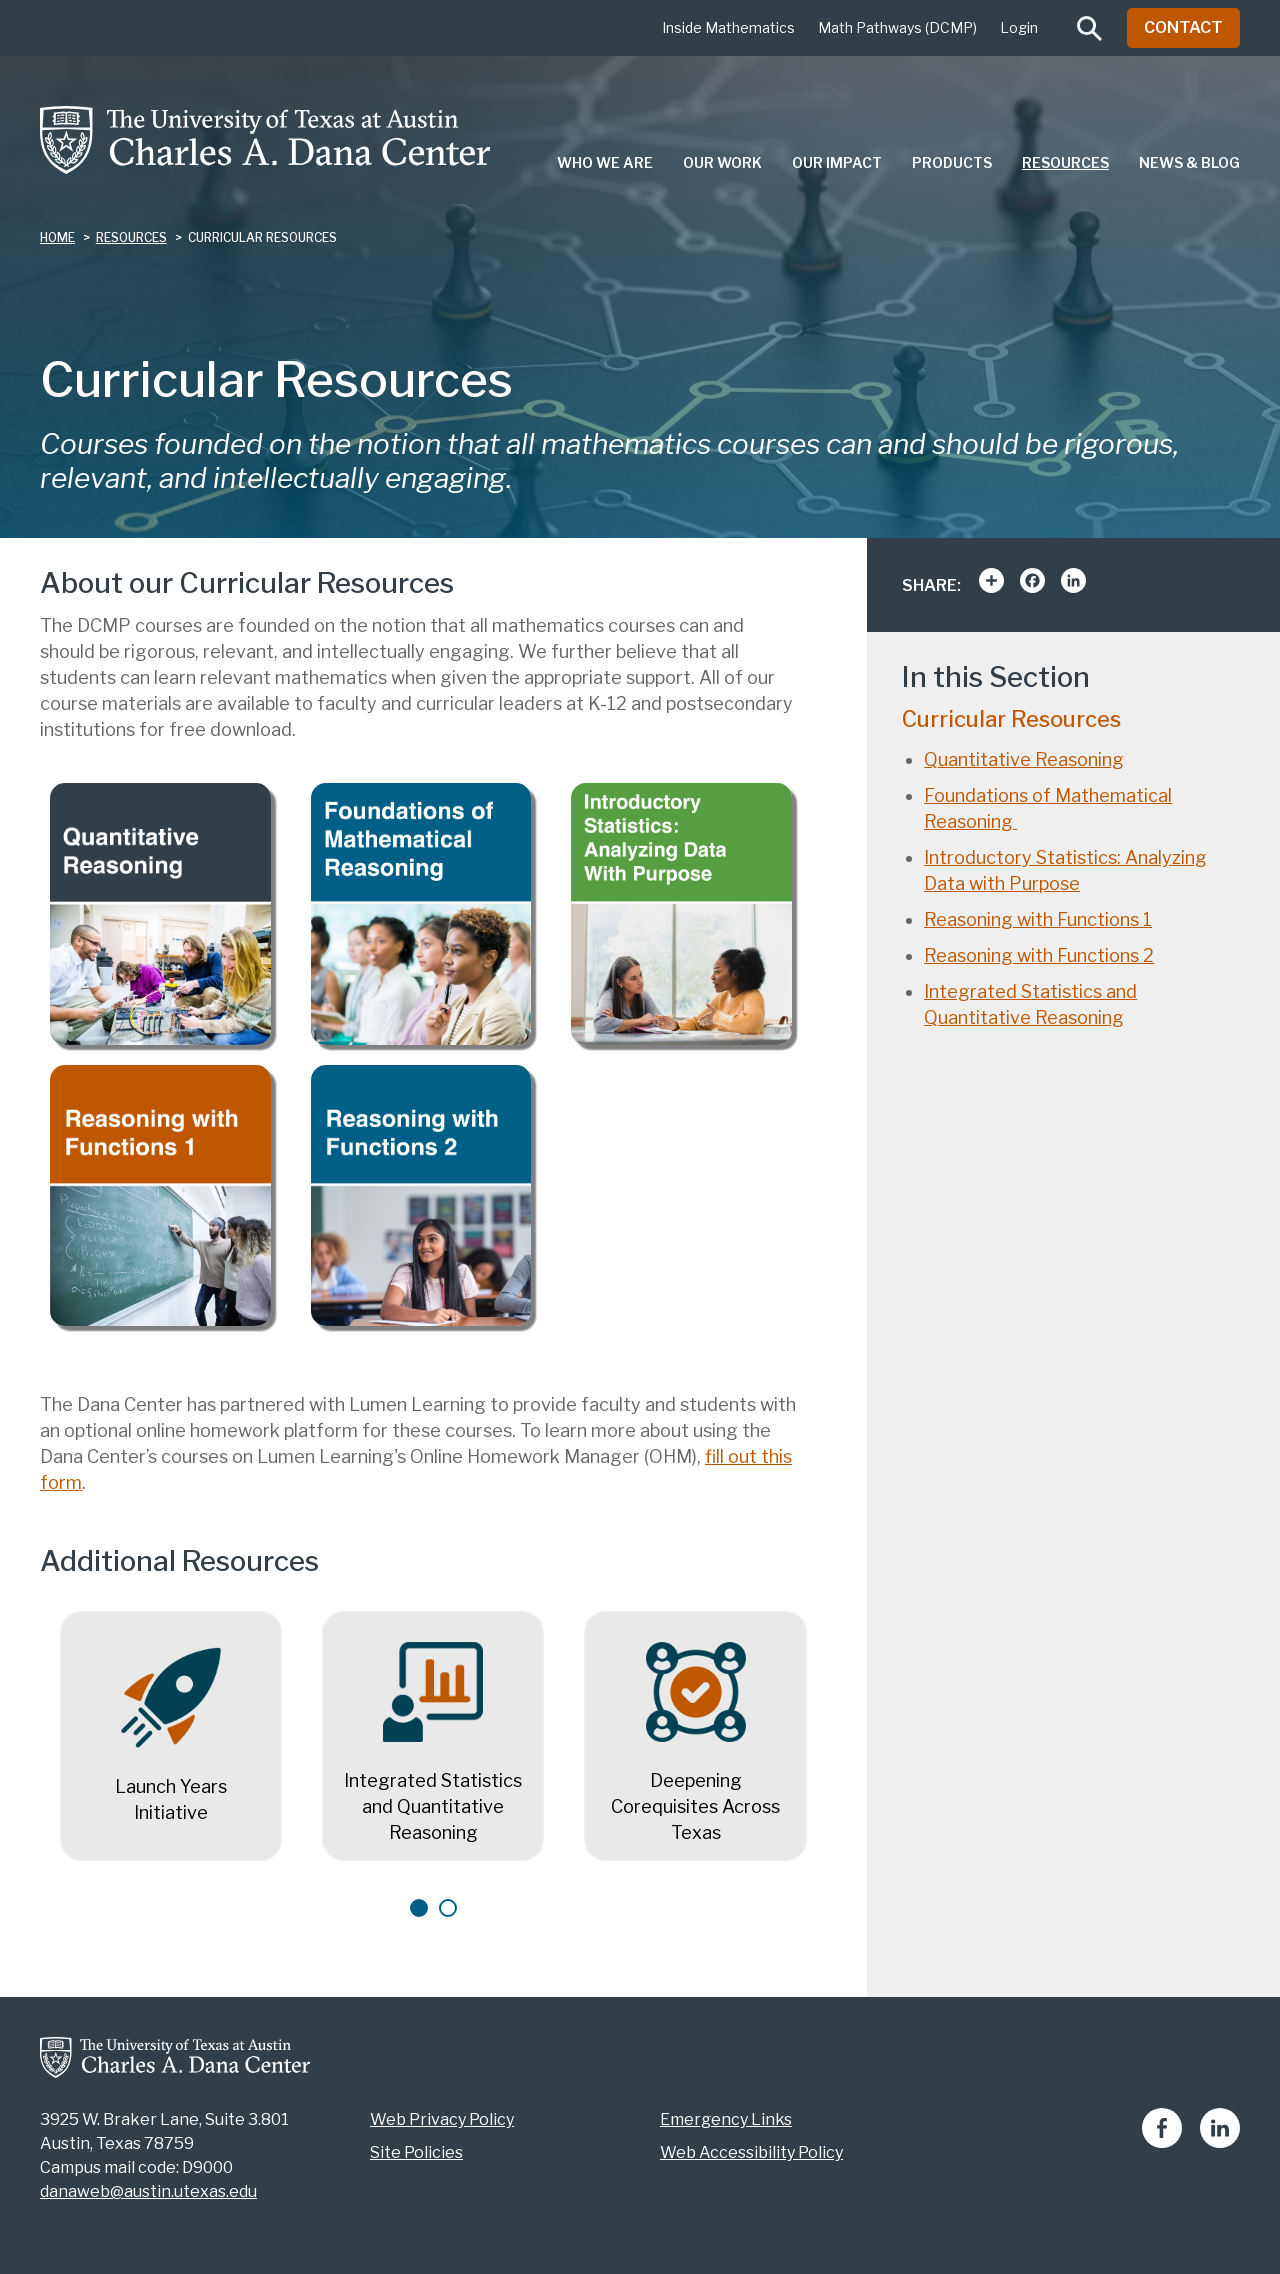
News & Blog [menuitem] (1189, 162)
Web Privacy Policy (442, 2119)
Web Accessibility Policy (751, 2152)
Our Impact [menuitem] (837, 162)
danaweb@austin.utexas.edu (148, 2191)
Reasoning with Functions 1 (1038, 919)
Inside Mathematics (728, 27)
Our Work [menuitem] (722, 162)
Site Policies (416, 2152)
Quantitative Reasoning (1024, 759)
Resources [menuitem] (1065, 162)
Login (1019, 27)
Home (57, 237)
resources (131, 237)
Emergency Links (726, 2119)
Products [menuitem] (952, 162)
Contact (1183, 27)
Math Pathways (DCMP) (897, 27)
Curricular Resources (1011, 719)
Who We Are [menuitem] (605, 162)
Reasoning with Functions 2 (1039, 955)
